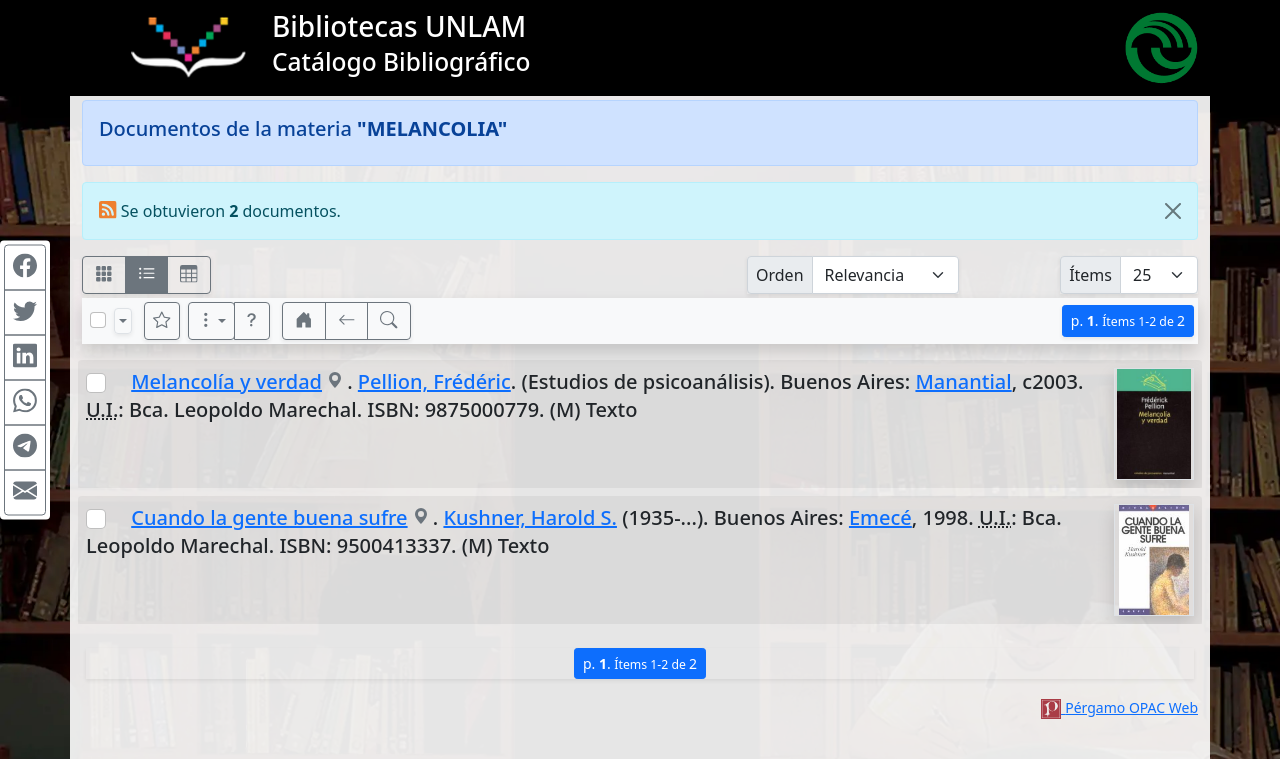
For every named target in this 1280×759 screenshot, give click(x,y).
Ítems (1090, 275)
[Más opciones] (212, 321)
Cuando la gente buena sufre (269, 517)
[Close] (1173, 211)
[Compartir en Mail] (25, 492)
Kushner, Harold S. (530, 517)
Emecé (880, 517)
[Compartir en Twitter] (25, 312)
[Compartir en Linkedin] (25, 357)
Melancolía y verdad (226, 381)
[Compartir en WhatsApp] (25, 402)
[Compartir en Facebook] (25, 267)
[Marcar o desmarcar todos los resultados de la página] (98, 320)
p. (1128, 320)
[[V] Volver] (347, 321)
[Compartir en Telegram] (25, 447)
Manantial (963, 381)
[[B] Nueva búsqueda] (389, 321)
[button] (252, 321)
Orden (780, 275)
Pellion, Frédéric (434, 381)
